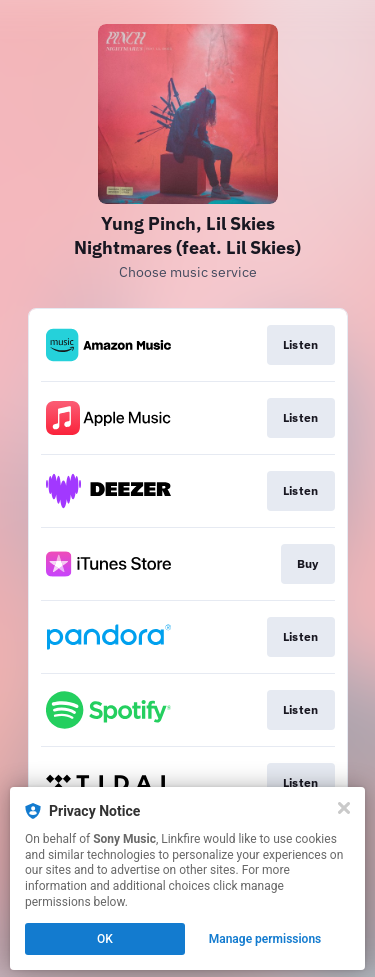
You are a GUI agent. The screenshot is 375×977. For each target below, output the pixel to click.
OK (105, 939)
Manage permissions (265, 939)
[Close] (344, 808)
